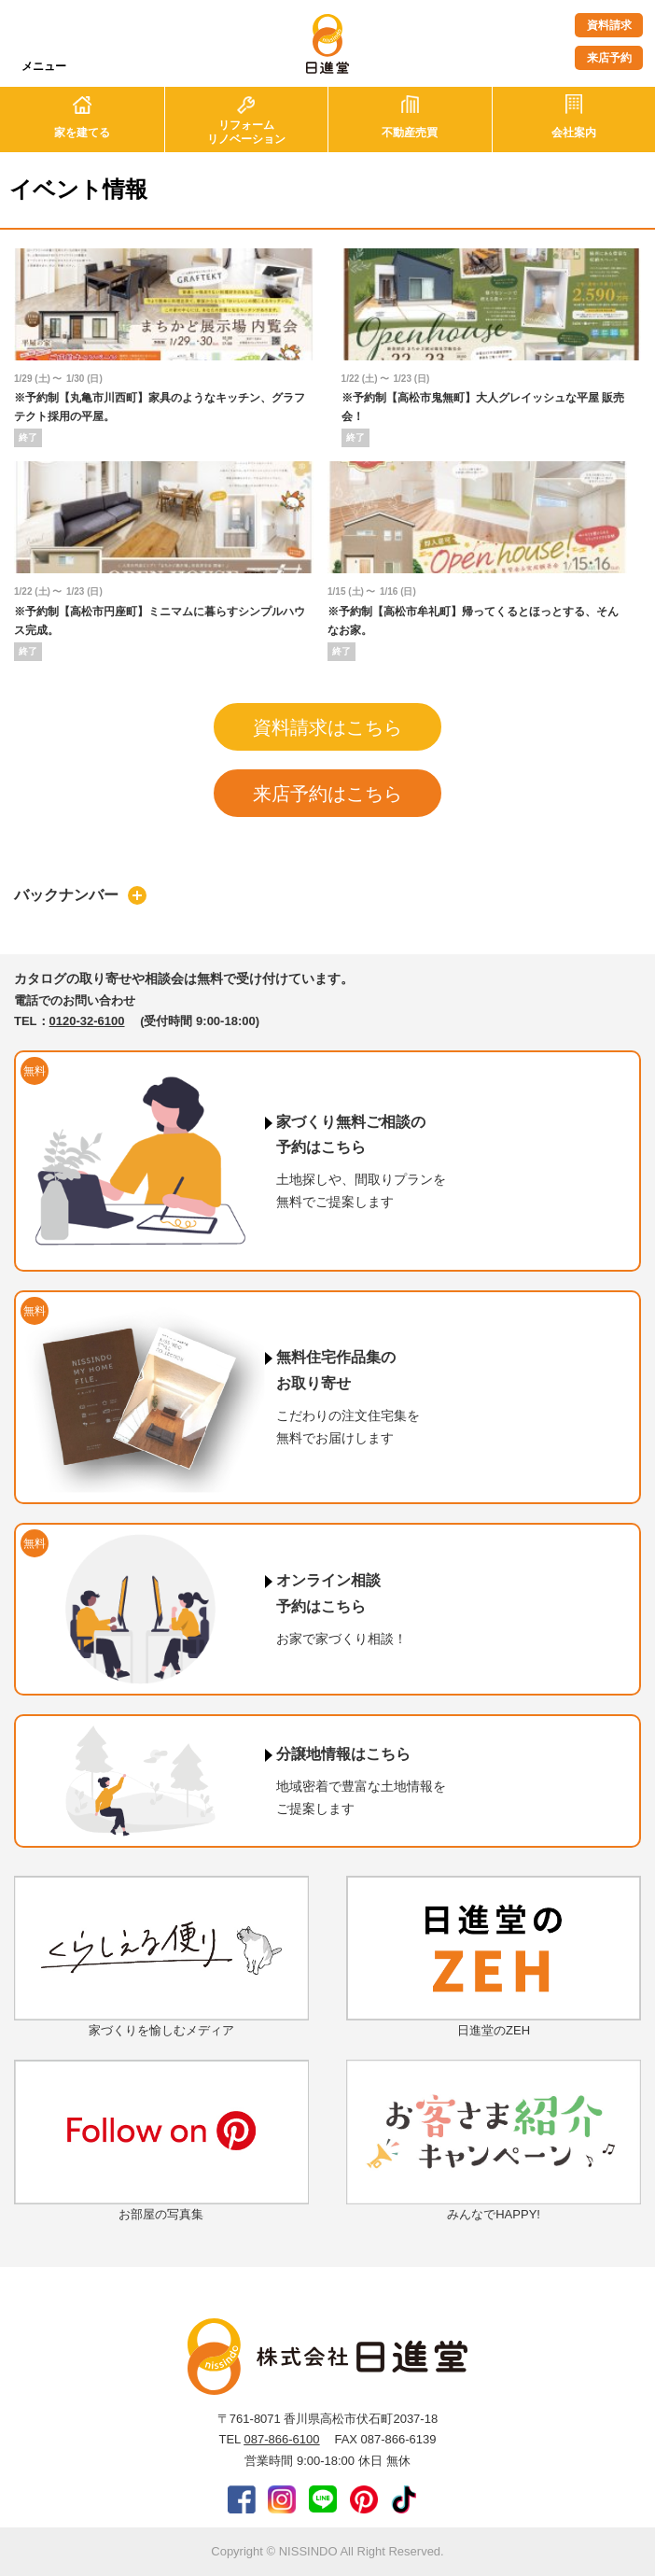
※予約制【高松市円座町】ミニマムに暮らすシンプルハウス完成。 (159, 621)
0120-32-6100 (87, 1021)
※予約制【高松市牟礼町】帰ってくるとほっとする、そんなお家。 (473, 621)
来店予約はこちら (327, 793)
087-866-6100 (281, 2439)
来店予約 (609, 57)
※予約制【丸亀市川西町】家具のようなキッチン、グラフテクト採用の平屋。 (159, 407)
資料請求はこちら (327, 727)
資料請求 (609, 25)
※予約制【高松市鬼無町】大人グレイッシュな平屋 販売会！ (482, 407)
